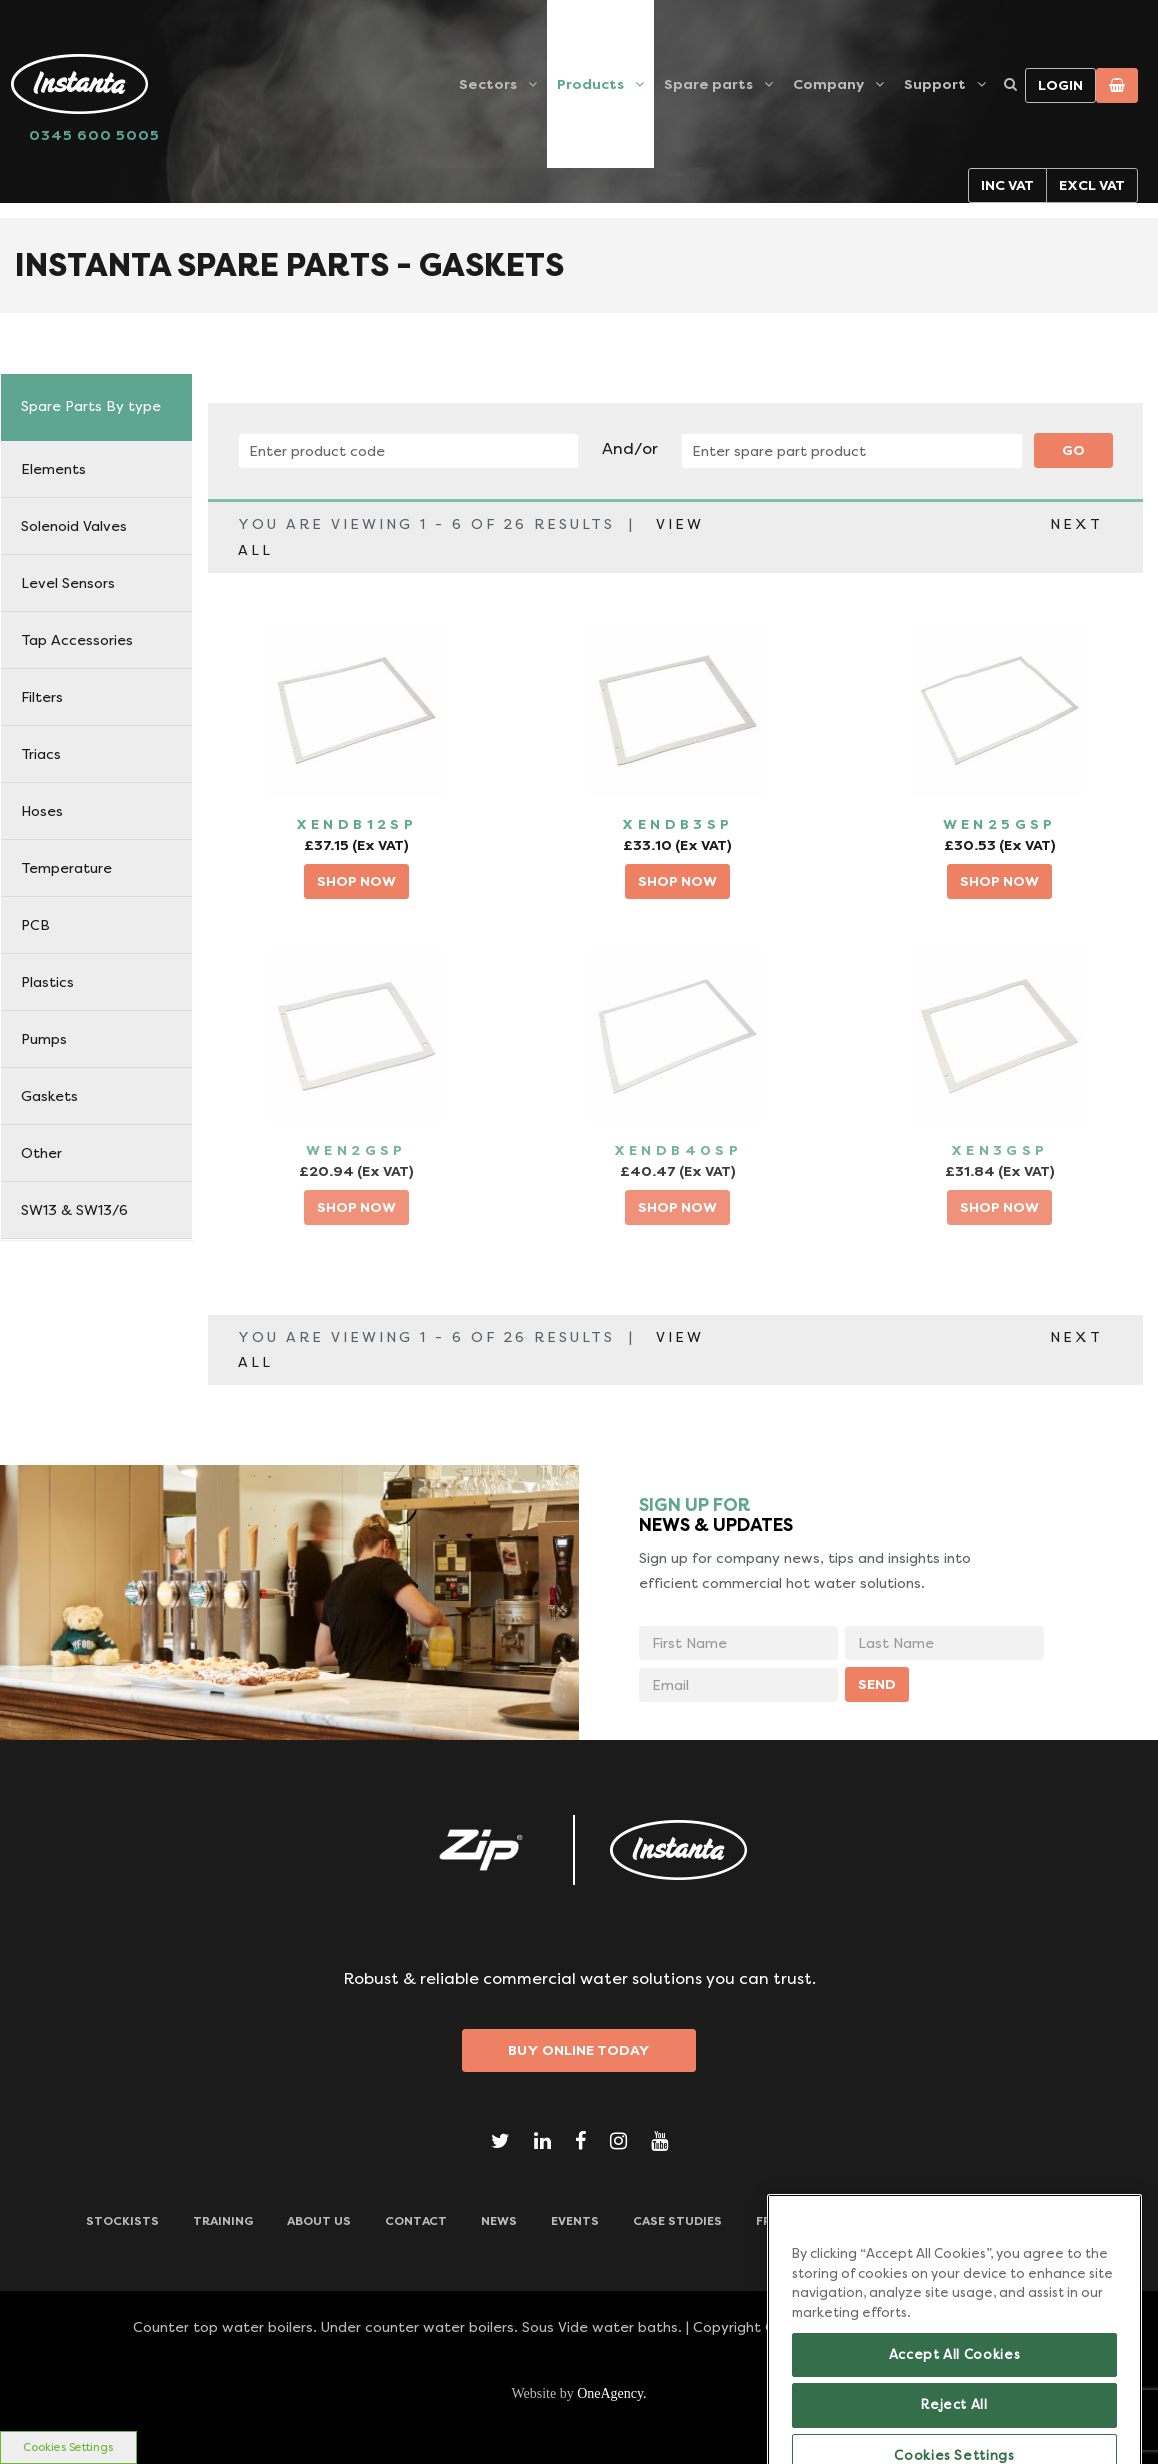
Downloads (1032, 2221)
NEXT (1076, 524)
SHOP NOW (356, 881)
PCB (35, 925)
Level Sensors (68, 583)
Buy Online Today (579, 2050)
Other (41, 1153)
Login (1060, 85)
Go (1073, 450)
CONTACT (416, 2221)
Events (575, 2221)
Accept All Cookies (955, 2405)
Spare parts (708, 84)
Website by (578, 2393)
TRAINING (223, 2221)
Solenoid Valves (74, 526)
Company (828, 84)
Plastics (47, 982)
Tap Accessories (77, 640)
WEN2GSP (356, 1150)
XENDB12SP (357, 824)
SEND (877, 1684)
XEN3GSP (1000, 1150)
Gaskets (49, 1096)
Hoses (42, 811)
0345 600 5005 (94, 135)
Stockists (122, 2221)
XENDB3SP (677, 824)
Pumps (44, 1039)
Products (590, 84)
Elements (53, 469)
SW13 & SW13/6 (74, 1210)
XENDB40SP (678, 1150)
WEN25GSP (1000, 824)
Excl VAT (1092, 185)
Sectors (488, 84)
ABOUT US (319, 2221)
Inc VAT (1007, 185)
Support (935, 84)
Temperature (66, 868)
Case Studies (677, 2221)
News (499, 2221)
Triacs (41, 754)
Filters (42, 697)
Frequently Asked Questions (856, 2221)
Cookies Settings (68, 2447)
